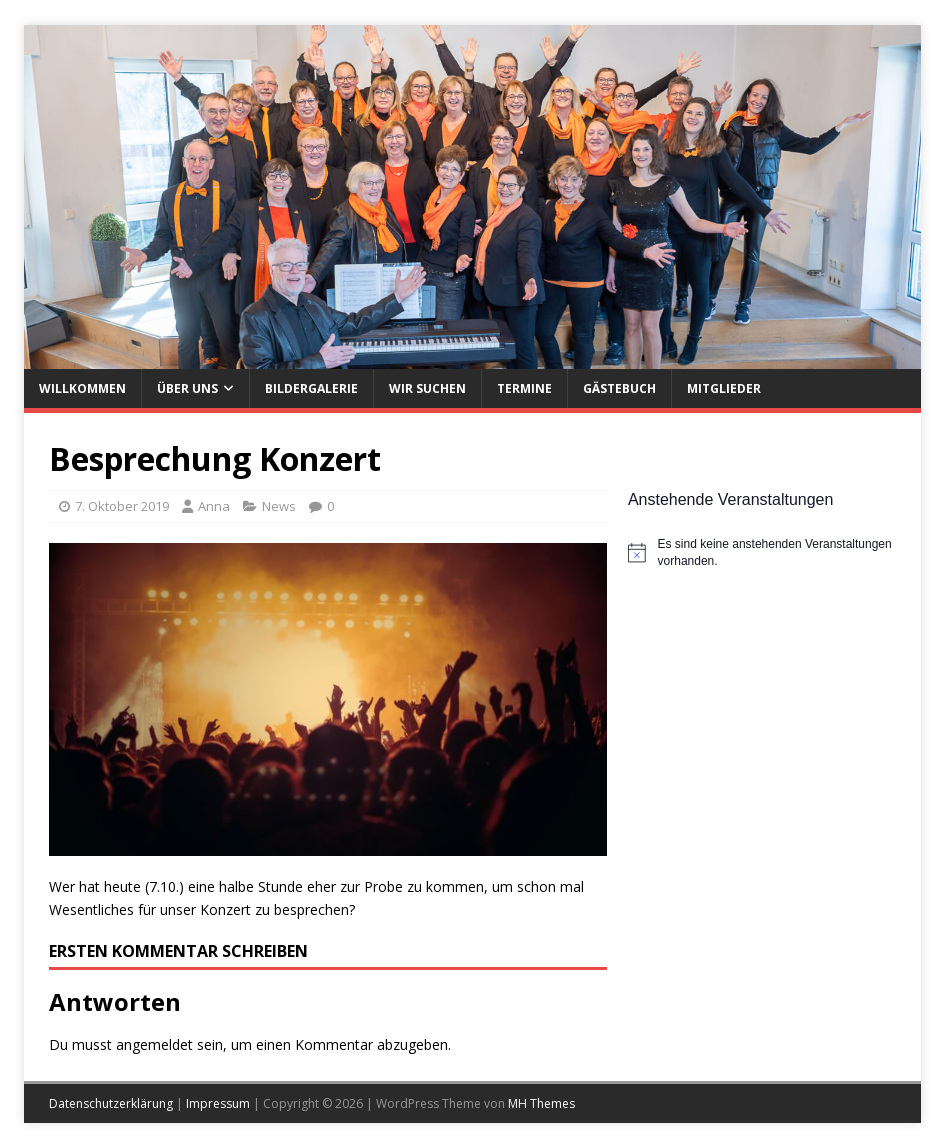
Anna (214, 506)
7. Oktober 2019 (122, 506)
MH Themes (541, 1103)
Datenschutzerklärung (111, 1103)
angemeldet (154, 1044)
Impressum (218, 1103)
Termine (524, 388)
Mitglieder (724, 388)
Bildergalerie (311, 388)
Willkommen (82, 388)
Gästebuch (619, 388)
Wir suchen (427, 388)
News (279, 506)
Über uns (187, 388)
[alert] (762, 552)
